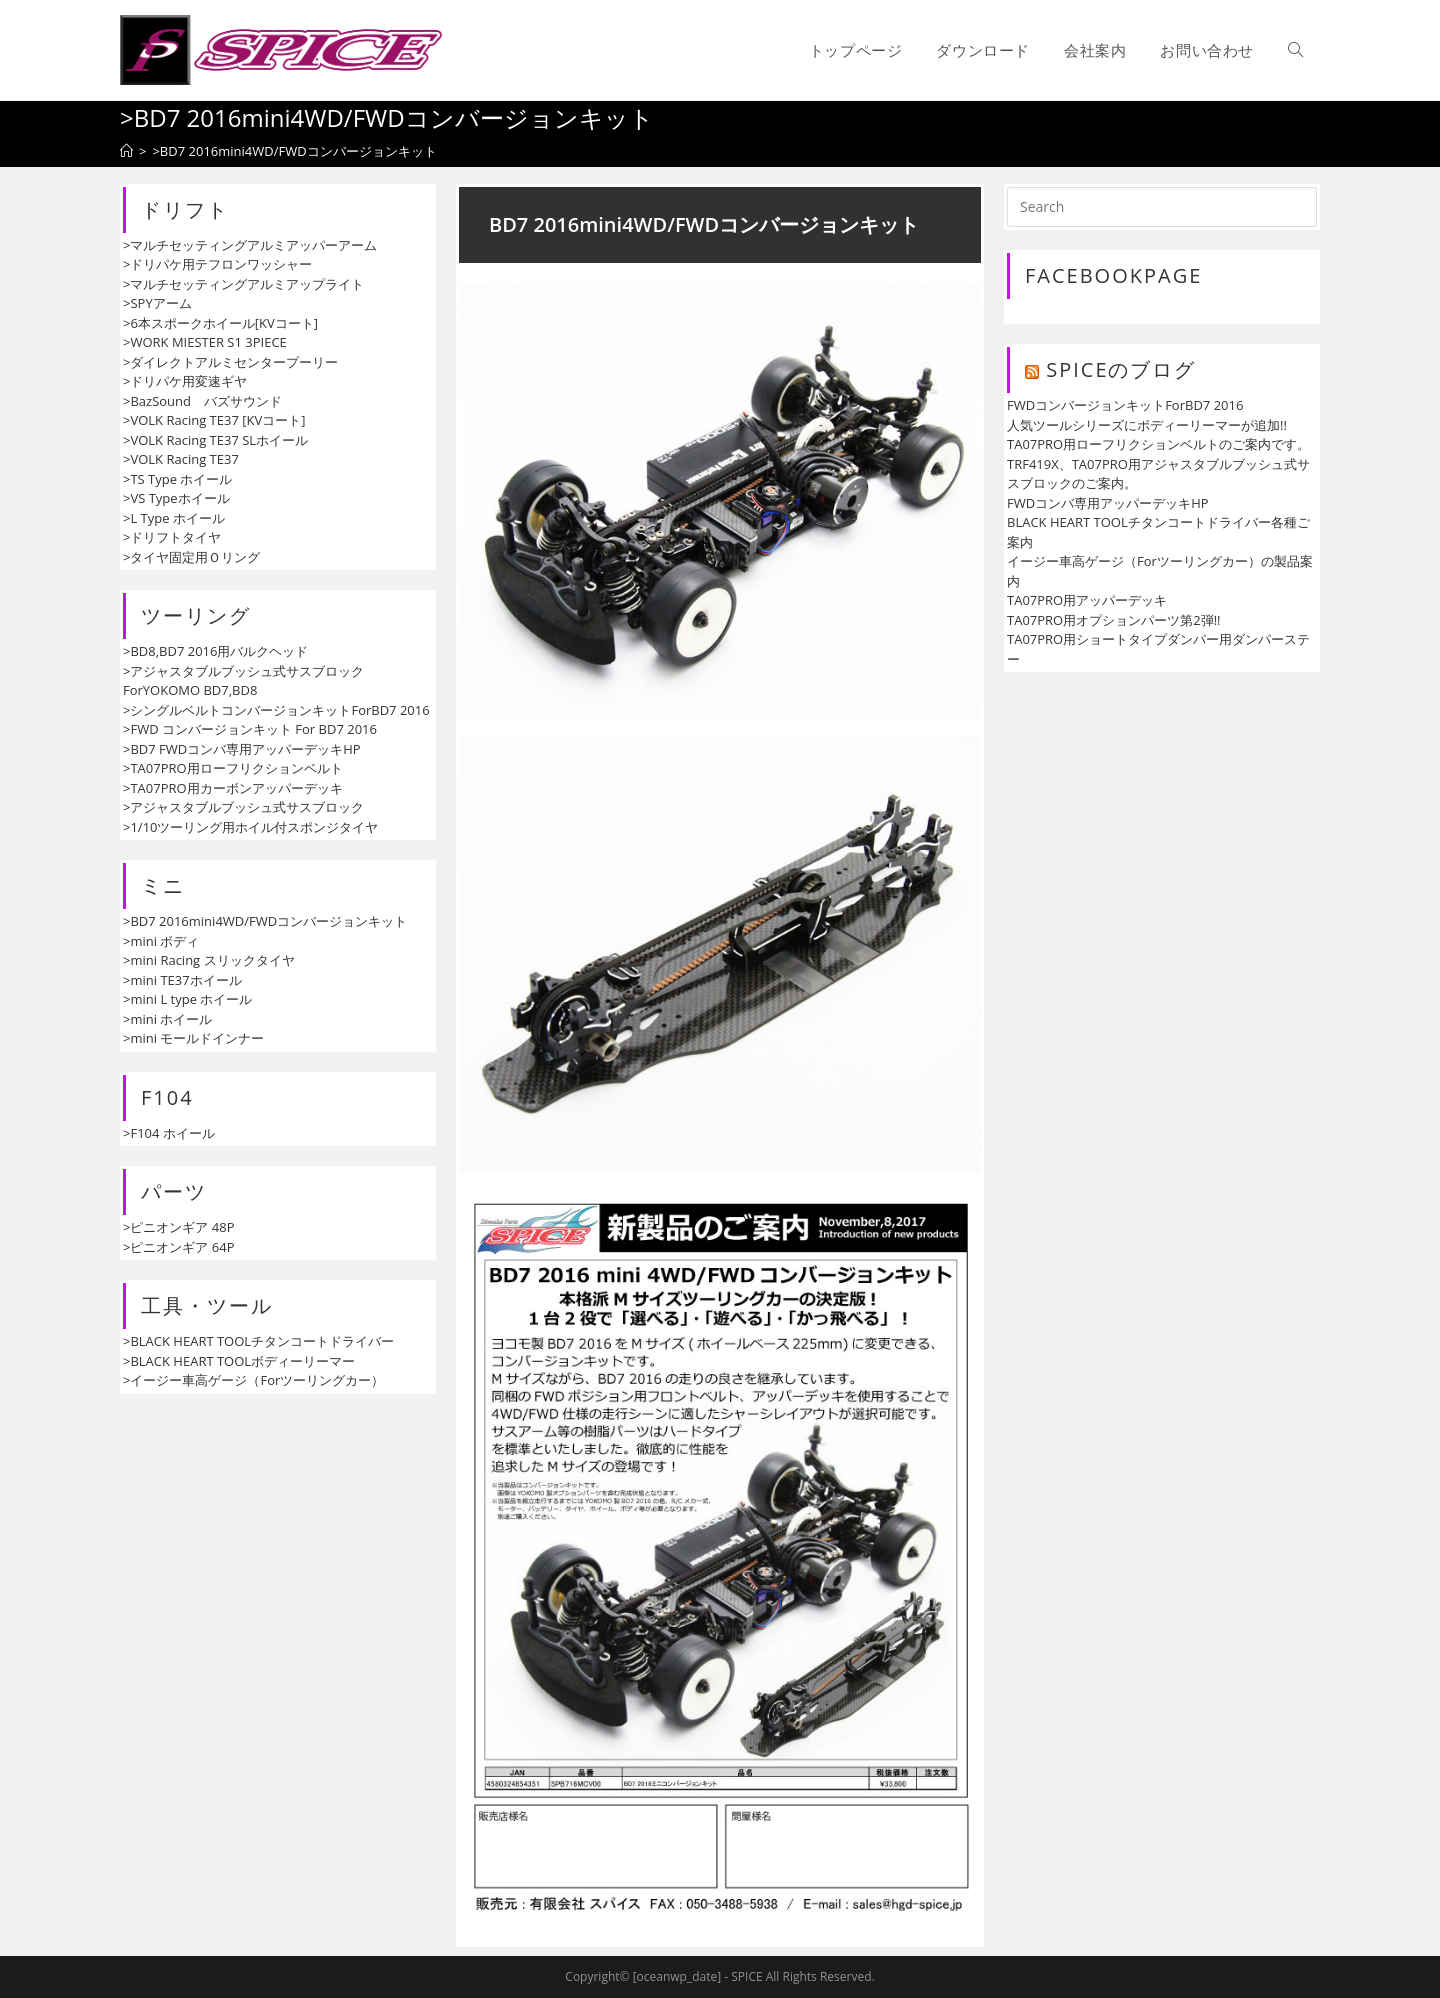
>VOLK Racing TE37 (181, 459)
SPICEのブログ (1121, 369)
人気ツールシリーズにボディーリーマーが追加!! (1147, 425)
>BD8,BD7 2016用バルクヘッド (215, 651)
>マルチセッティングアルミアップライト (243, 284)
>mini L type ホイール (187, 999)
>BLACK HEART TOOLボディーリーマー (239, 1361)
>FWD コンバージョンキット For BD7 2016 (250, 729)
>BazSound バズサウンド (202, 401)
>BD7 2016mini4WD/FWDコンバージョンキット (265, 921)
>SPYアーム (157, 303)
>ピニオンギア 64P (179, 1247)
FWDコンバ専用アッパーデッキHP (1108, 503)
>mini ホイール (167, 1019)
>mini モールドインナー (193, 1038)
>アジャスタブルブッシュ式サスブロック (243, 807)
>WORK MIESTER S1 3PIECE (205, 342)
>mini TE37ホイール (182, 980)
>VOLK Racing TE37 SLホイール (215, 440)
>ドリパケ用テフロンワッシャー (217, 264)
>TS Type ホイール (177, 479)
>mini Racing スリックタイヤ (209, 960)
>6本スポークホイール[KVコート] (220, 323)
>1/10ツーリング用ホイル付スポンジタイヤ (251, 827)
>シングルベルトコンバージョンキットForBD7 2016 (276, 710)
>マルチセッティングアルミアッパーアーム (250, 245)
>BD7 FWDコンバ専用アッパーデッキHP (242, 749)
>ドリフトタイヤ (172, 537)
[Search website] (1295, 50)
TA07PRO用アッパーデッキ (1087, 600)
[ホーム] (126, 151)
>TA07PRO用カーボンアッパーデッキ (233, 788)
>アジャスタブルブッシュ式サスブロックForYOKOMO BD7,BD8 (243, 681)
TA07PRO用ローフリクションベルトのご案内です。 (1158, 444)
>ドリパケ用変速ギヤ (185, 381)
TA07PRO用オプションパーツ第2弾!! (1114, 620)
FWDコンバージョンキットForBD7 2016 (1125, 405)
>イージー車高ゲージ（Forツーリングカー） (253, 1380)
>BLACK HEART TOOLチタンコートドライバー (258, 1341)
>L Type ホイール (174, 518)
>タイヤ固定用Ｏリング (191, 557)
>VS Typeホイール (176, 498)
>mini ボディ (161, 941)
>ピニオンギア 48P (179, 1227)
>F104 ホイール (169, 1133)
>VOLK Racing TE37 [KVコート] (214, 420)
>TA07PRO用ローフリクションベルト (233, 768)
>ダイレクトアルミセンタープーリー (230, 362)
